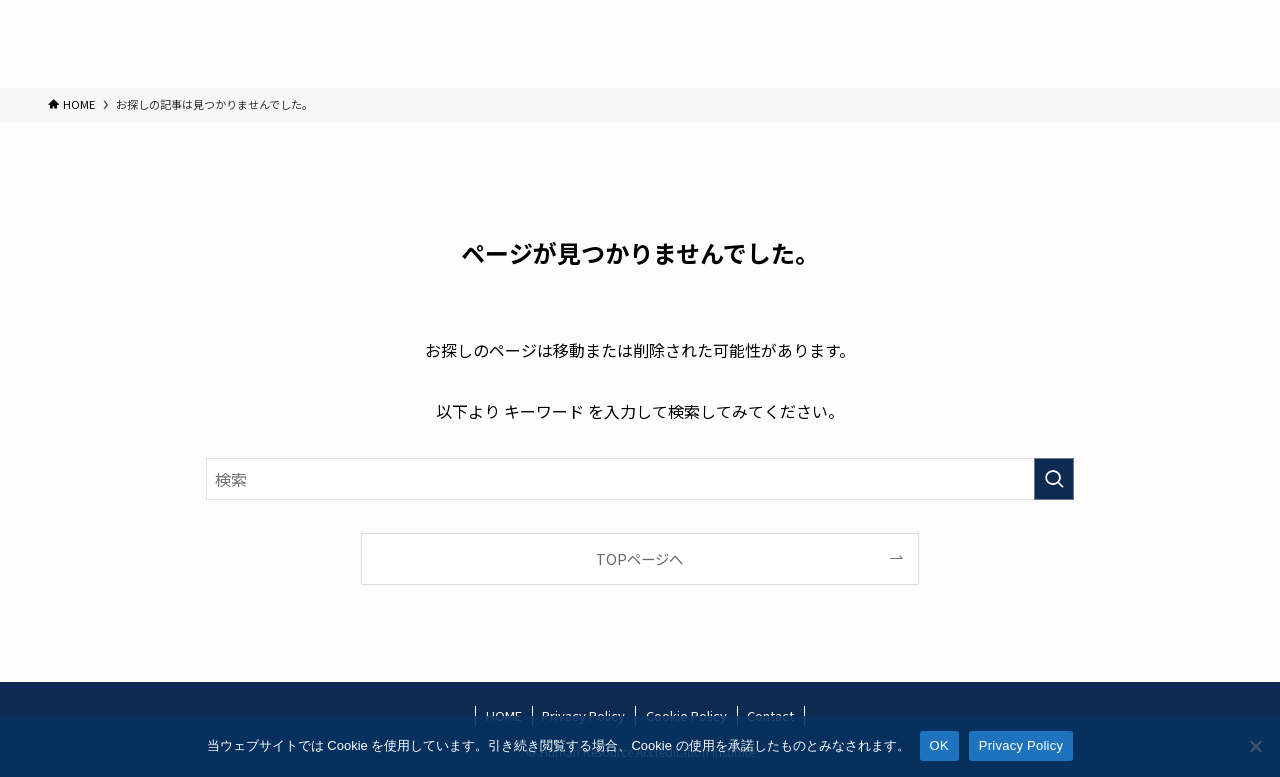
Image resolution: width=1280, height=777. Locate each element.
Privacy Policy (1021, 745)
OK (939, 745)
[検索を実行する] (1054, 479)
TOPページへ (639, 558)
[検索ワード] (640, 479)
